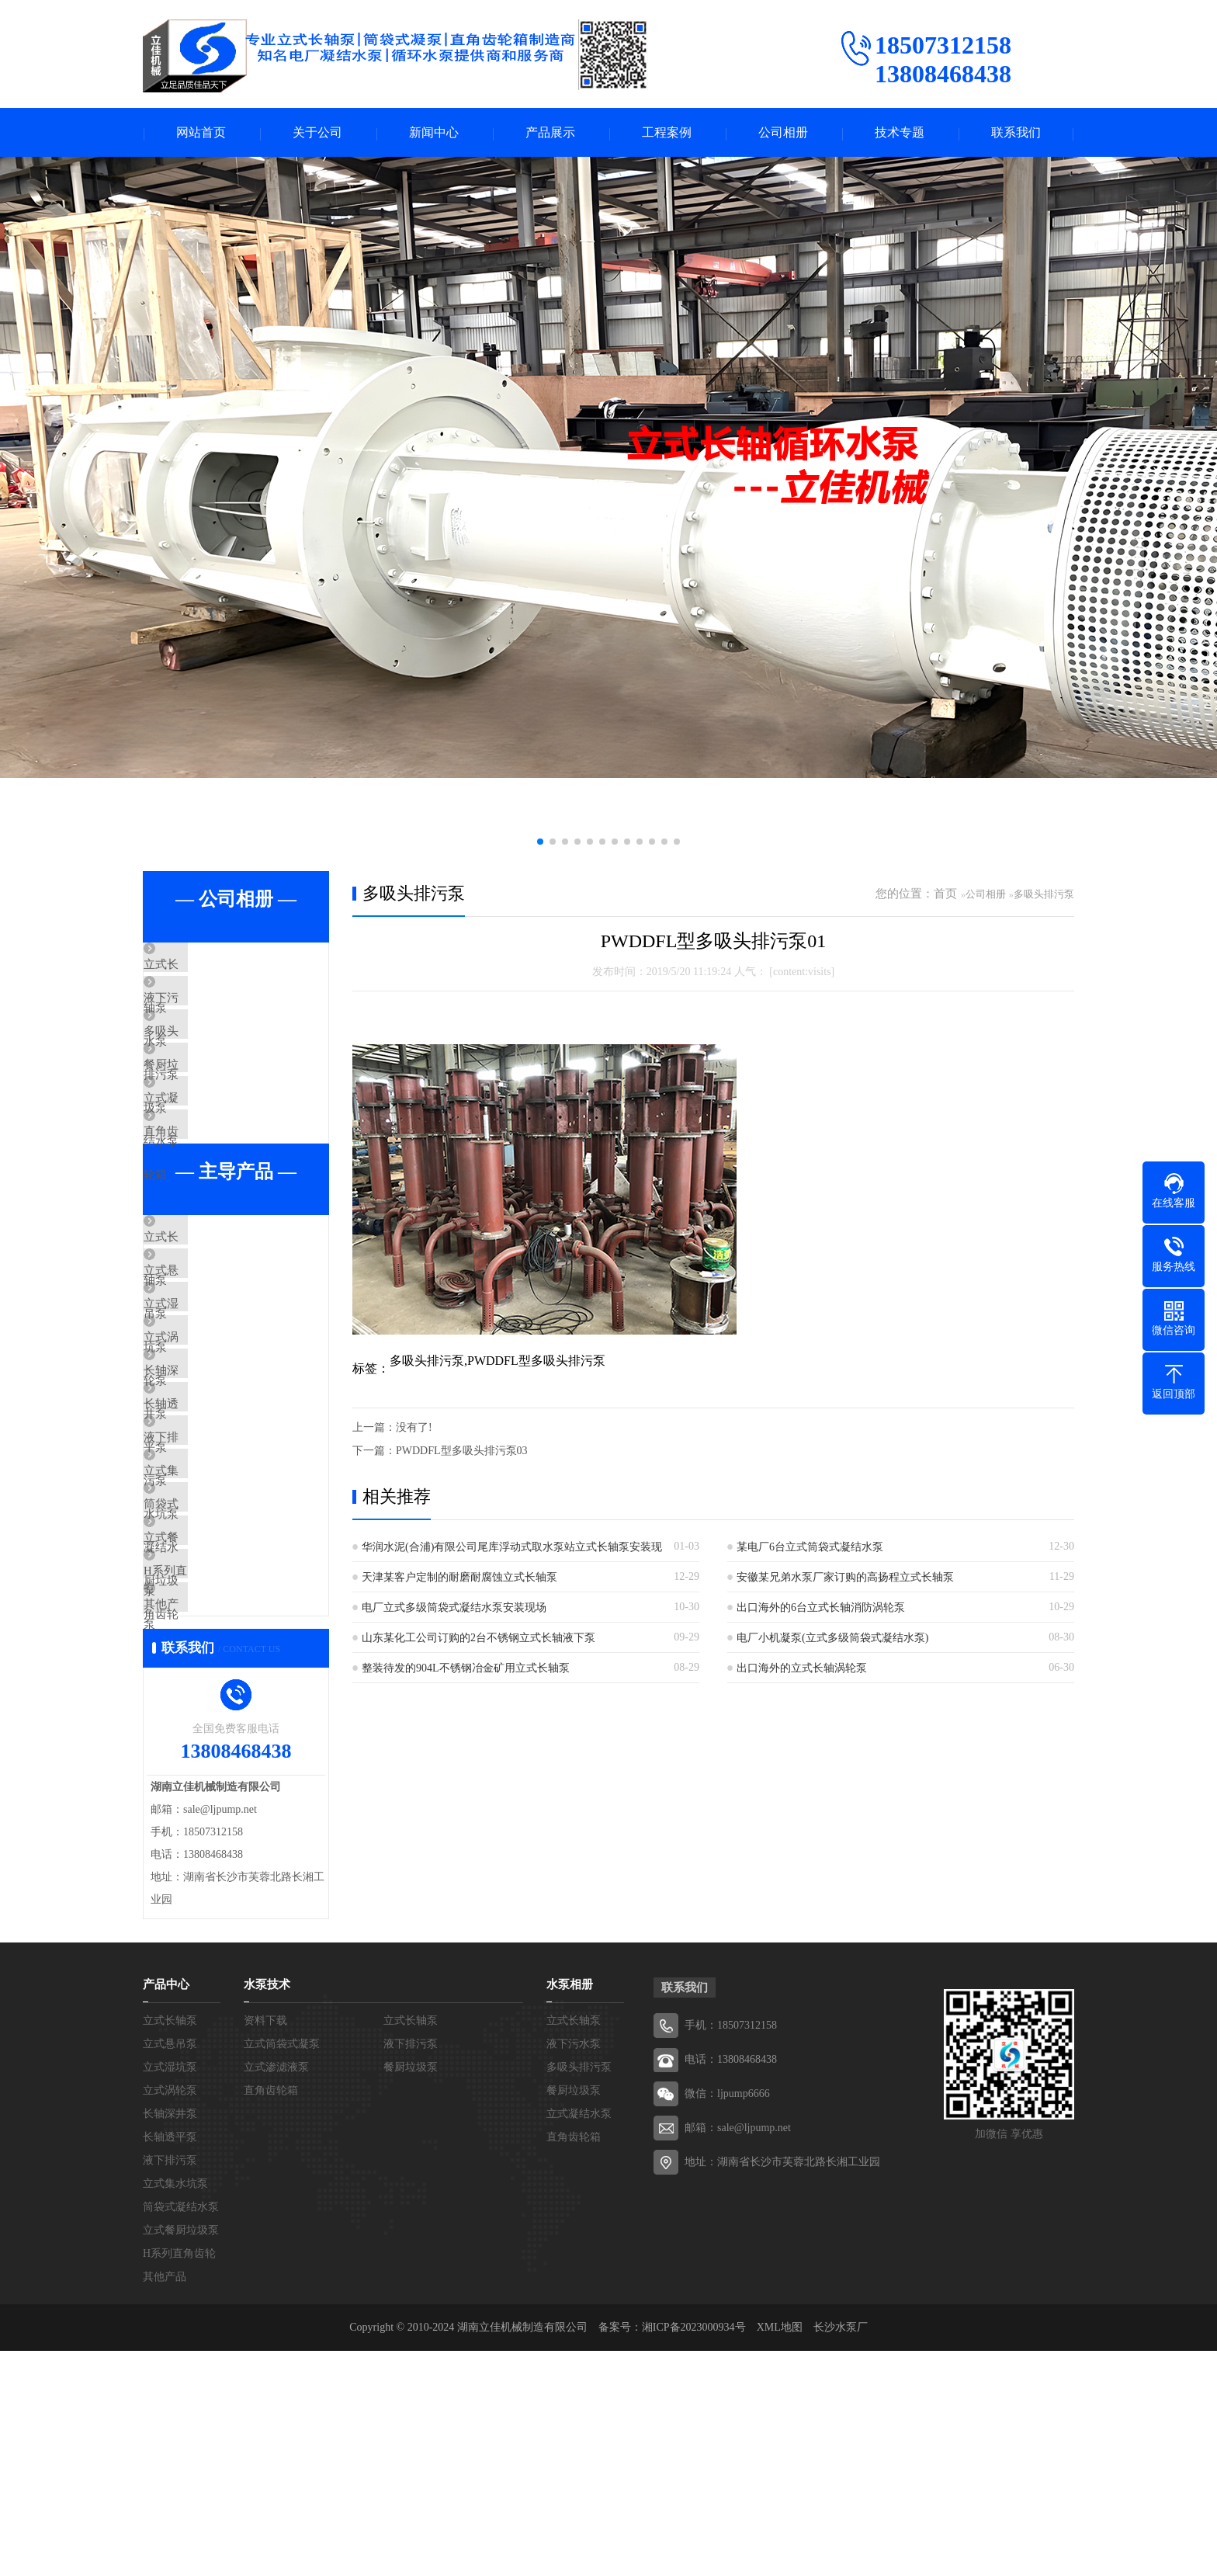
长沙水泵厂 (840, 2552)
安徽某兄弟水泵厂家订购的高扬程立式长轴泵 (845, 1579)
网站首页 (201, 133)
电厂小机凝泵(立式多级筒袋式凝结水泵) (832, 1639)
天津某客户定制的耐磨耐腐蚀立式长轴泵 (459, 1579)
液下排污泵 (208, 1589)
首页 (945, 895)
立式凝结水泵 (214, 1150)
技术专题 (899, 133)
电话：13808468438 (731, 2284)
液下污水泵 (208, 1013)
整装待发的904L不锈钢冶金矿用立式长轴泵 (466, 1669)
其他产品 (202, 1818)
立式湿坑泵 (208, 1406)
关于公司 (317, 133)
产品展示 (550, 133)
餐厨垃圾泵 (208, 1105)
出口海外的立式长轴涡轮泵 (802, 1669)
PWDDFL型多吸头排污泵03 (462, 1452)
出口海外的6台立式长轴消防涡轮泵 (821, 1609)
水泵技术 (267, 2209)
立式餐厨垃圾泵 (220, 1726)
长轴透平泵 (208, 1543)
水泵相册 (569, 2209)
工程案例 (667, 133)
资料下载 (265, 2245)
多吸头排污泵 (214, 1059)
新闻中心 (434, 133)
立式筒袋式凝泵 (282, 2269)
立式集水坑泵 (214, 1635)
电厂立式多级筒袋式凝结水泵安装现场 (454, 1609)
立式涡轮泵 (208, 1452)
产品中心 (166, 2209)
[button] (540, 843)
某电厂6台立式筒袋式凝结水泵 (810, 1548)
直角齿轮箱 (208, 1196)
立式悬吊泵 (208, 1360)
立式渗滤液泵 (276, 2292)
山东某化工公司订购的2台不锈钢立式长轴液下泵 (478, 1639)
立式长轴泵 (208, 967)
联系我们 (1016, 133)
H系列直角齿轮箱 (224, 1772)
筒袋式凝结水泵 (220, 1681)
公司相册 (783, 133)
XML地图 (780, 2552)
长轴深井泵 (208, 1497)
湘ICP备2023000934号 (694, 2552)
